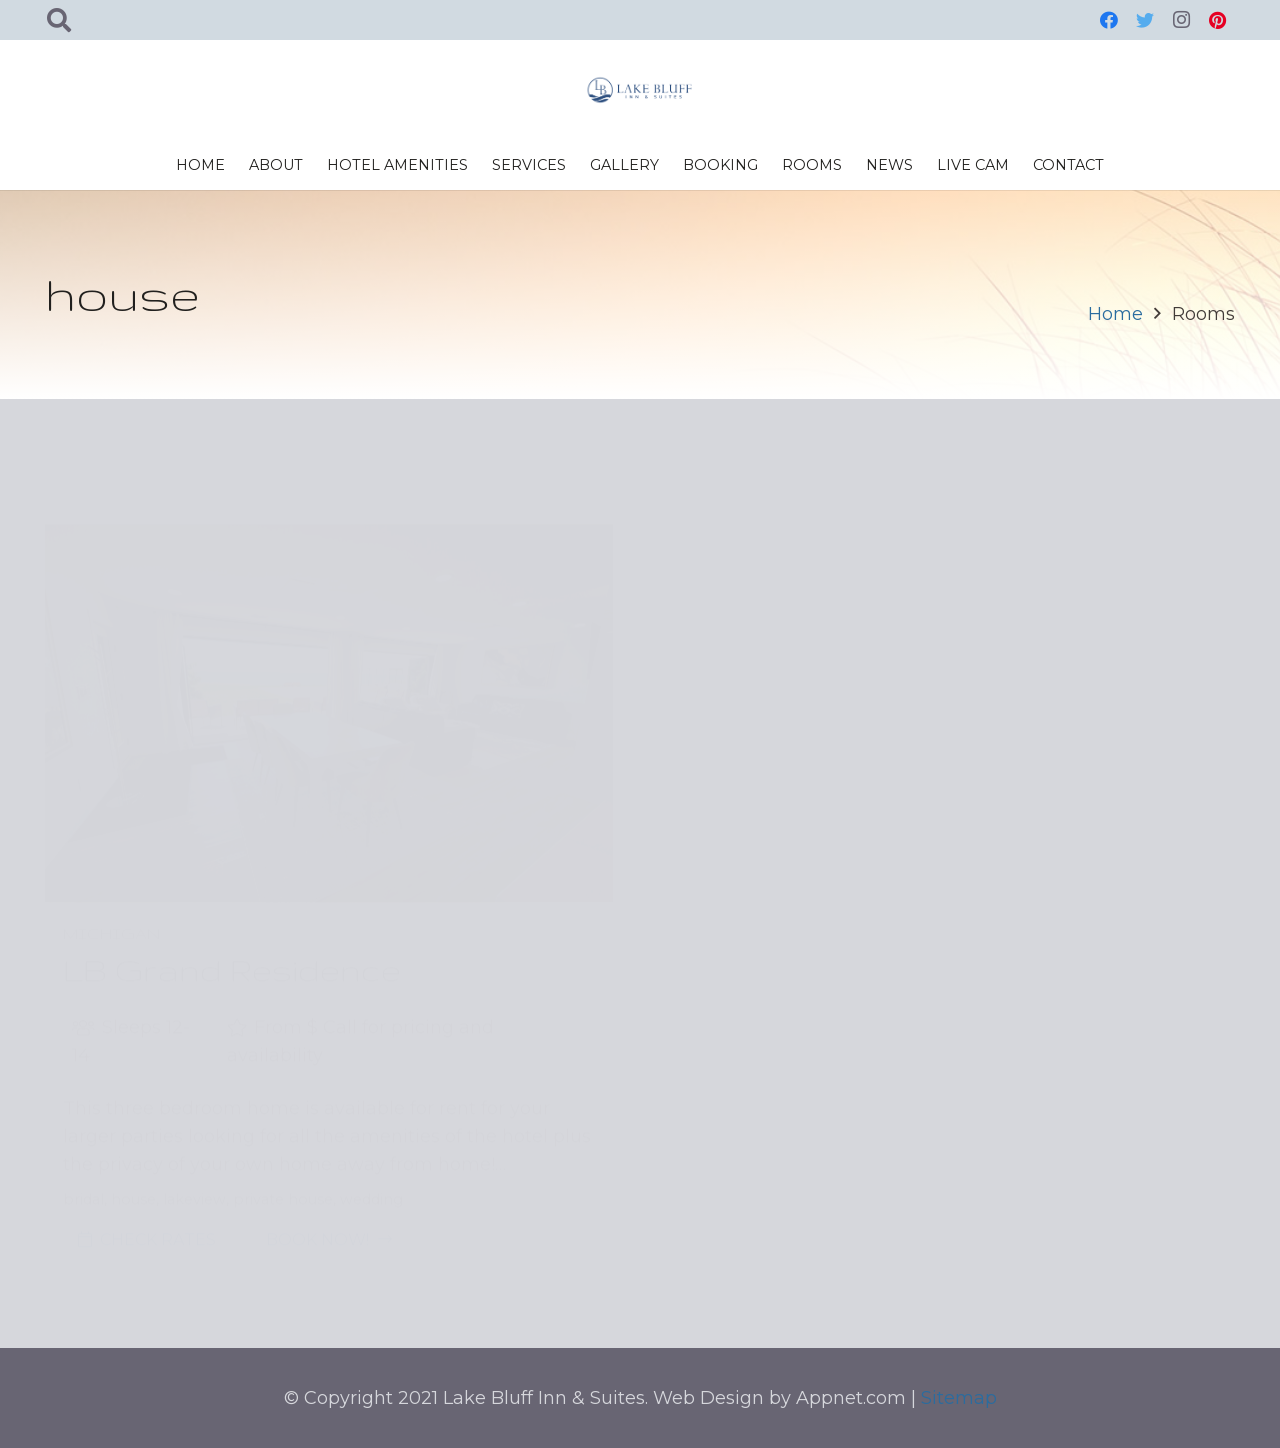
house (133, 1146)
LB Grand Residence (232, 916)
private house (283, 1146)
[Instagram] (1181, 20)
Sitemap (959, 1398)
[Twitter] (1145, 20)
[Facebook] (1109, 20)
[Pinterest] (1217, 20)
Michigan (111, 880)
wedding (371, 1146)
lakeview (194, 1146)
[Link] (640, 90)
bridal (83, 1146)
